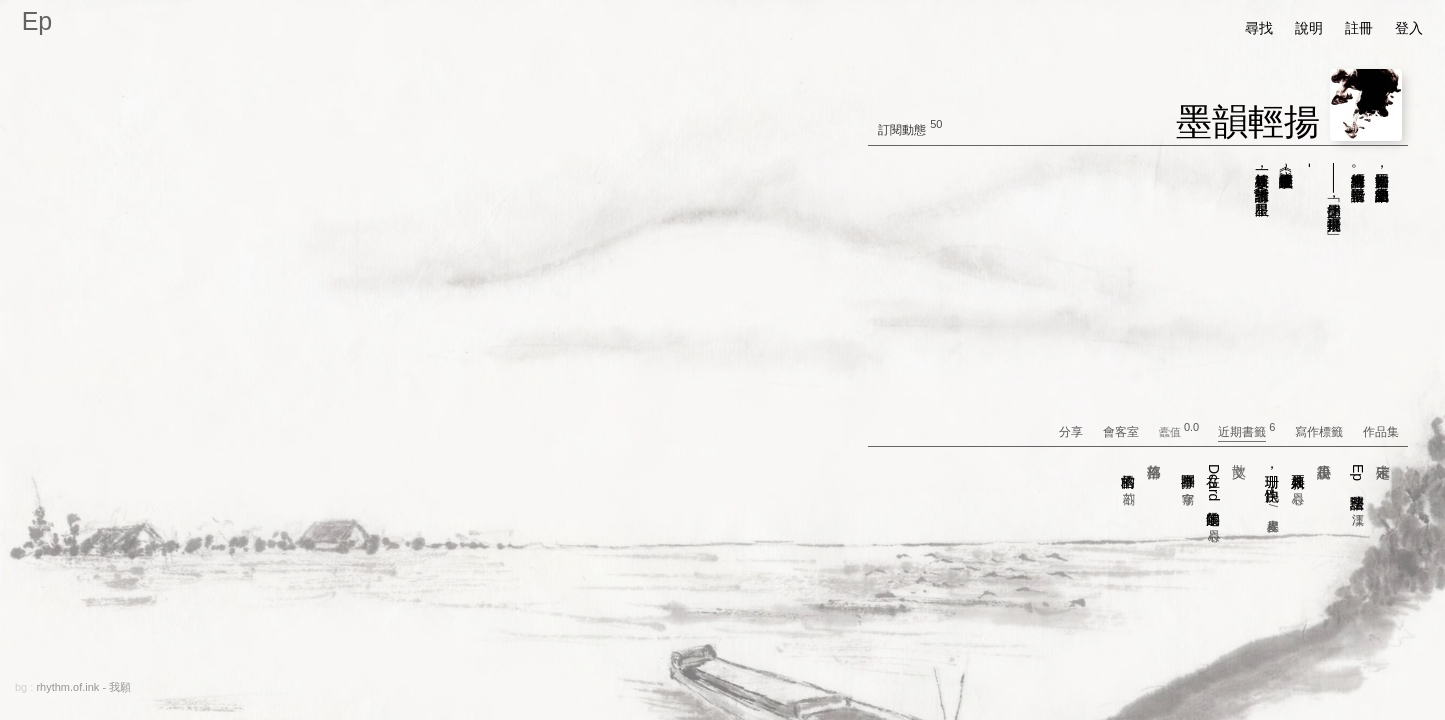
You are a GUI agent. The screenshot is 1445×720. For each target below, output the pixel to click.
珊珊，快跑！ (1273, 487)
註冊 (1359, 28)
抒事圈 (1188, 473)
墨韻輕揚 (1248, 121)
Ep (37, 21)
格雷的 (1129, 473)
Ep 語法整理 (1358, 484)
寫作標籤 (1327, 432)
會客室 (1129, 432)
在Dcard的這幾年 (1214, 492)
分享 (1079, 432)
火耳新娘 (1298, 473)
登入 (1409, 28)
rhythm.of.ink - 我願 (83, 687)
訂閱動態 (902, 130)
